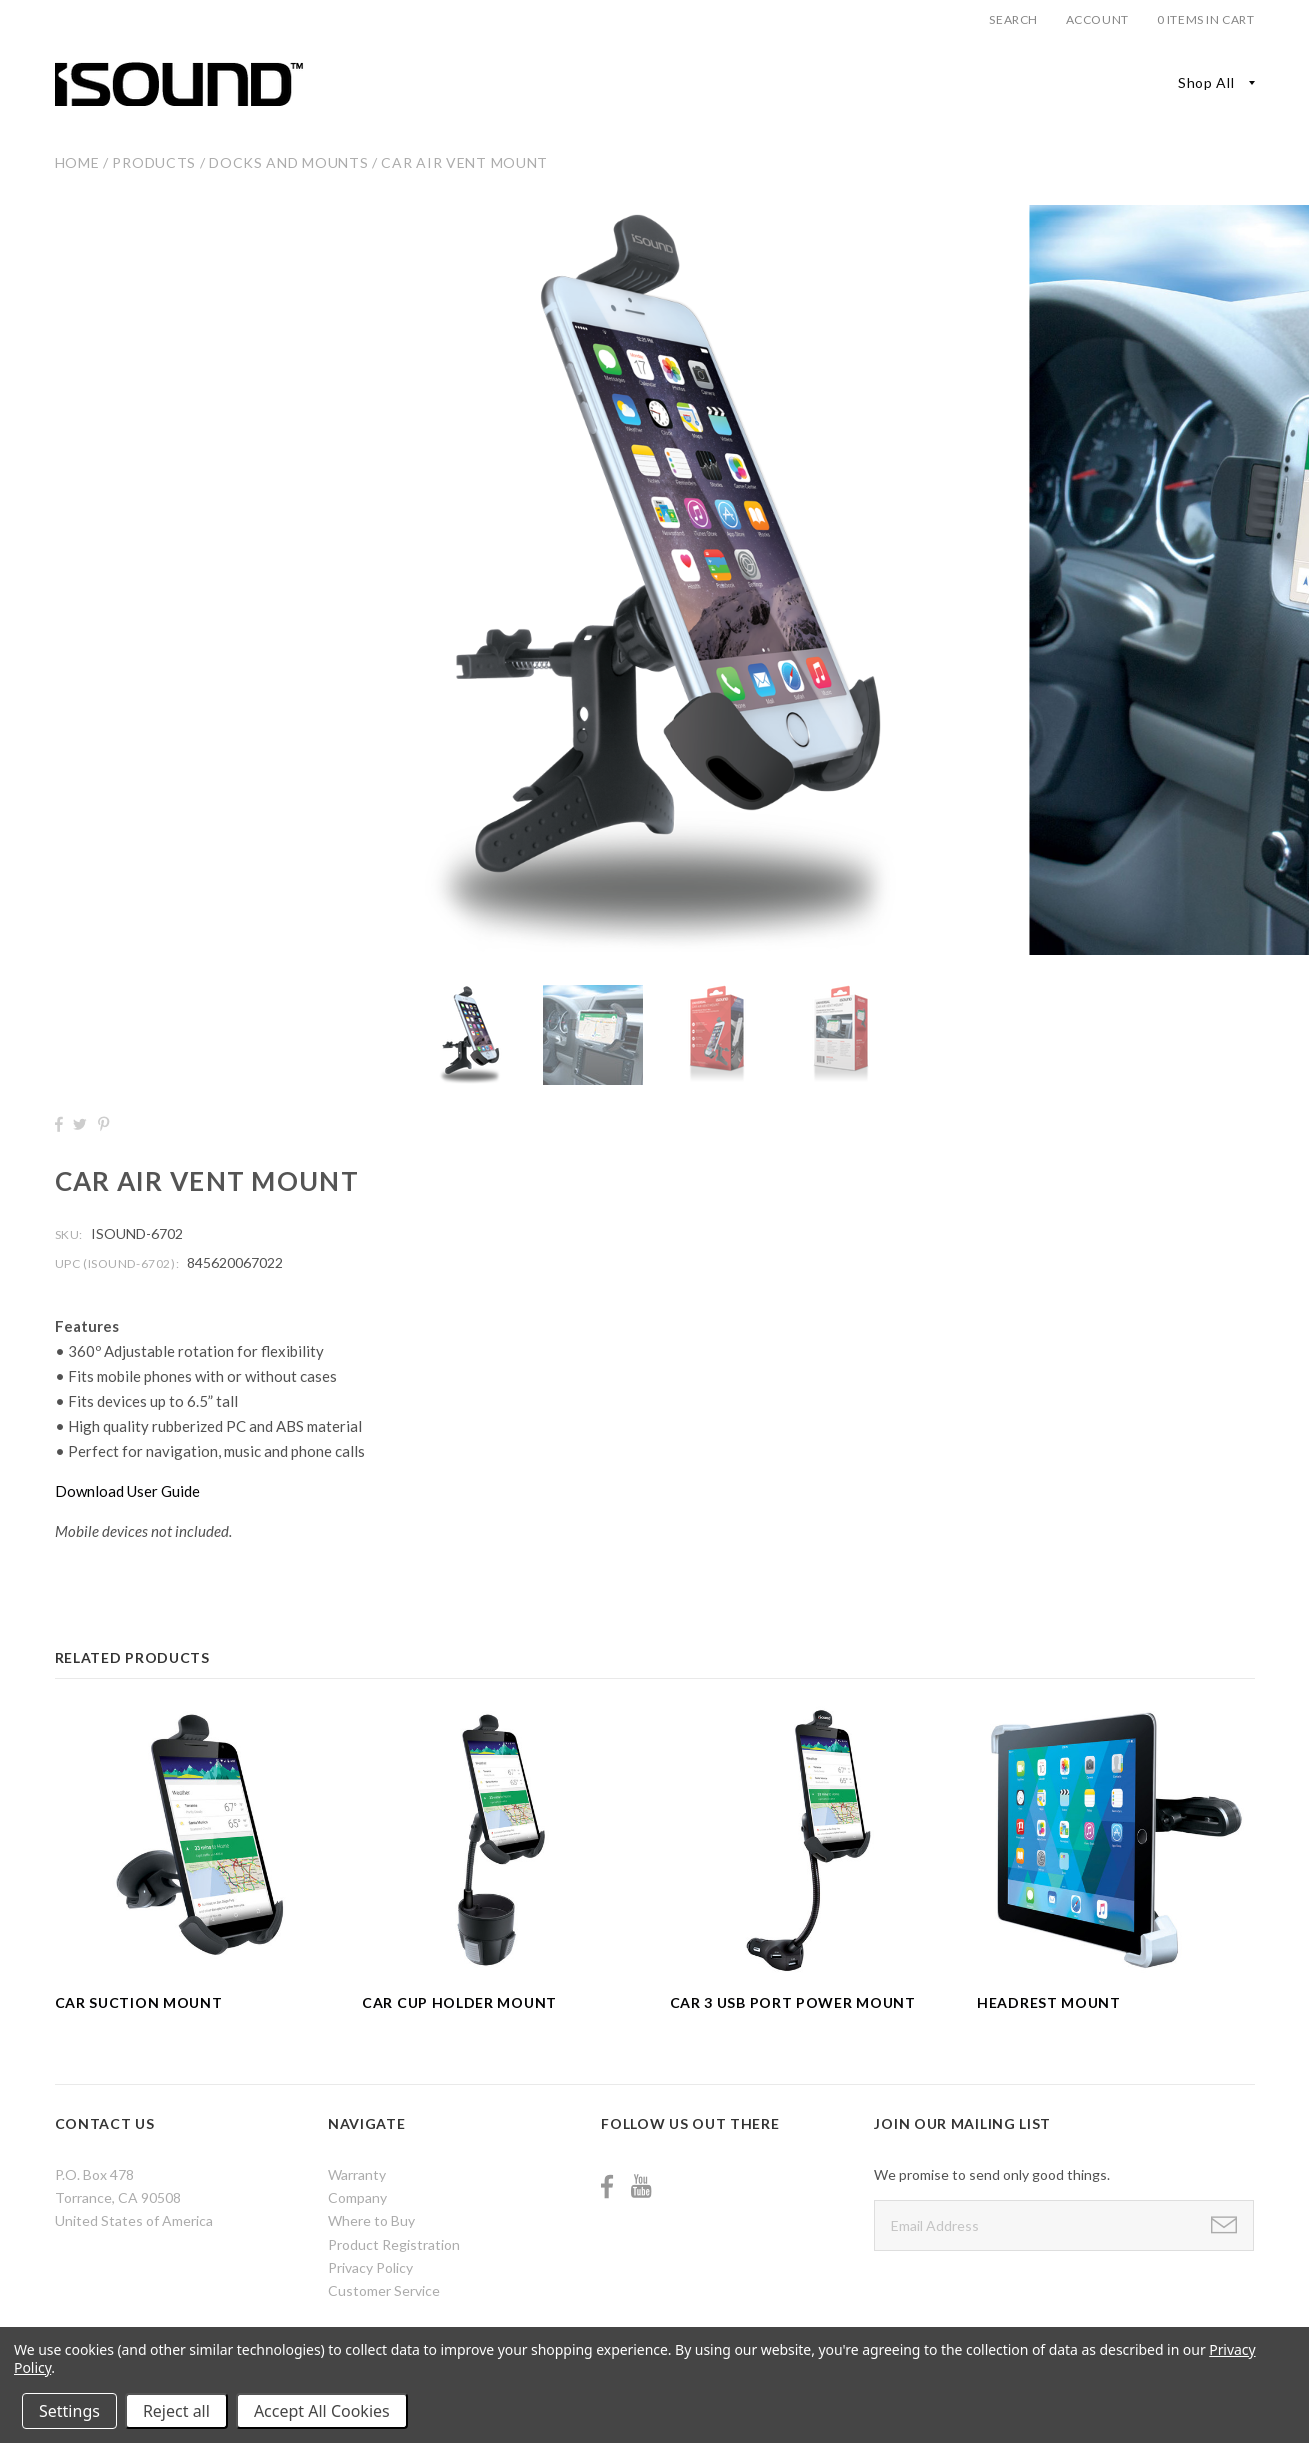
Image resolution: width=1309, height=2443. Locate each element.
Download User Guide (127, 1491)
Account (1097, 19)
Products (154, 162)
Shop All (1206, 82)
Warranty (357, 2174)
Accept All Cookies (322, 2411)
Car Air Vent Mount (464, 162)
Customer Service (384, 2290)
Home (77, 162)
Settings (69, 2411)
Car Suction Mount (139, 2002)
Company (357, 2197)
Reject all (176, 2411)
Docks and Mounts (288, 162)
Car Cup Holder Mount (459, 2002)
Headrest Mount (1049, 2002)
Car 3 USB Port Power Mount (793, 2002)
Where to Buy (371, 2220)
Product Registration (394, 2244)
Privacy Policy (370, 2267)
